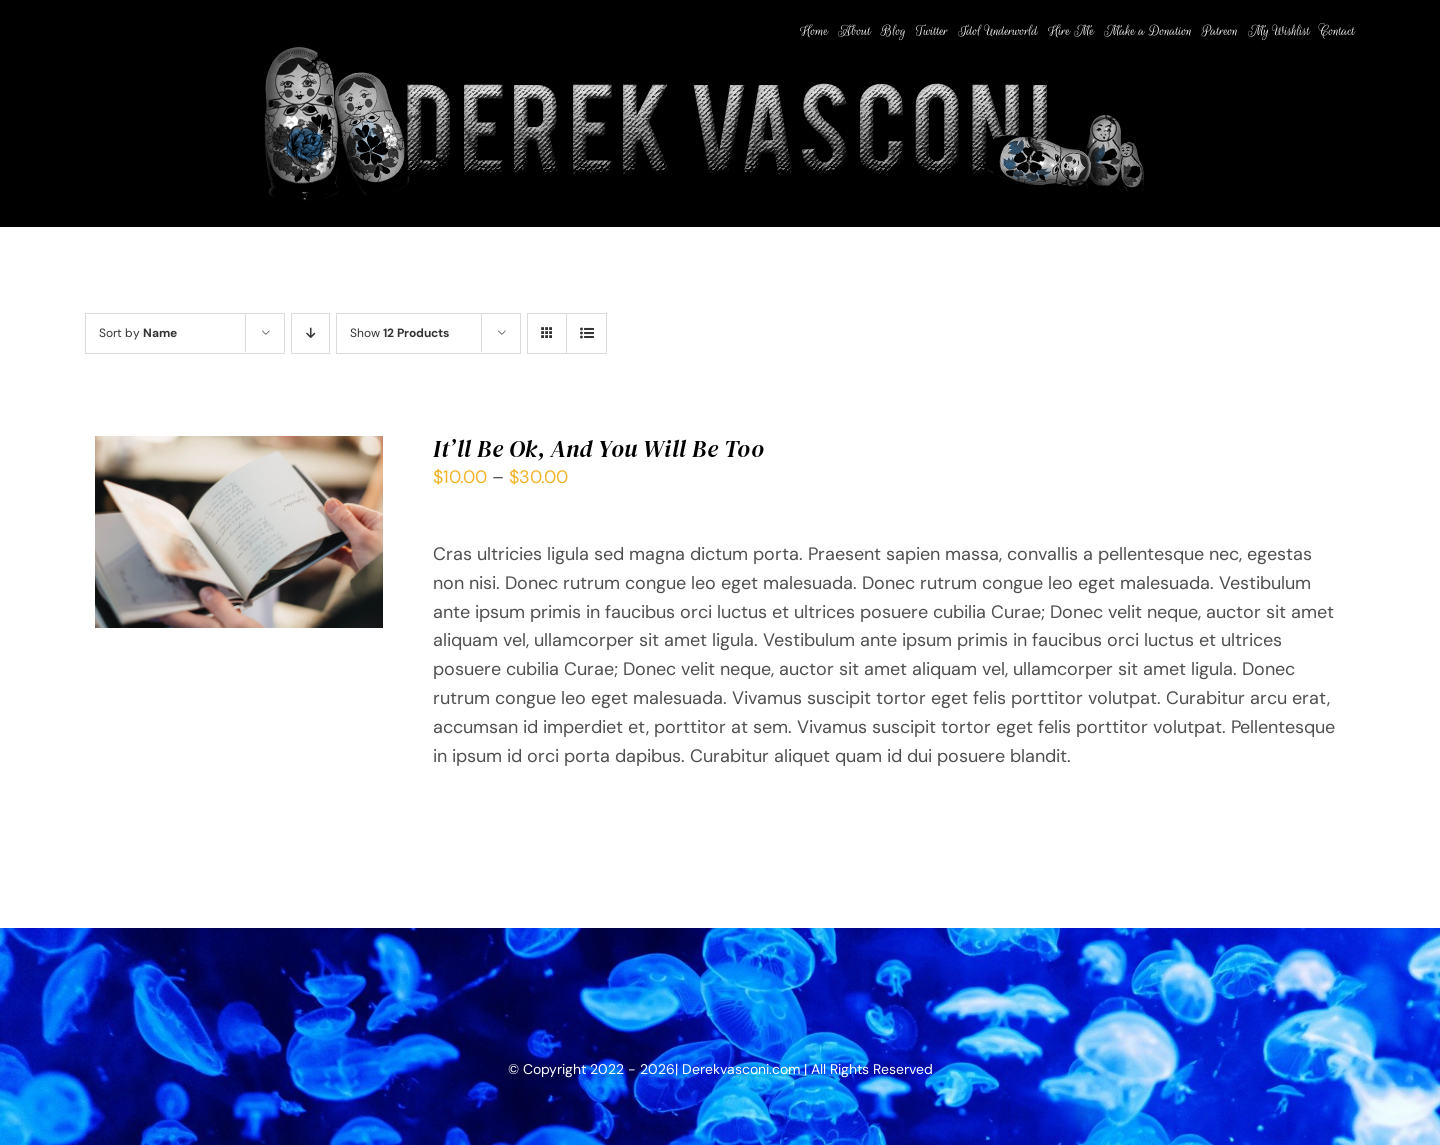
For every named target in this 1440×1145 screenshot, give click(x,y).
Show (399, 333)
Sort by (138, 333)
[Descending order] (310, 333)
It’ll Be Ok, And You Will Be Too (599, 448)
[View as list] (586, 333)
